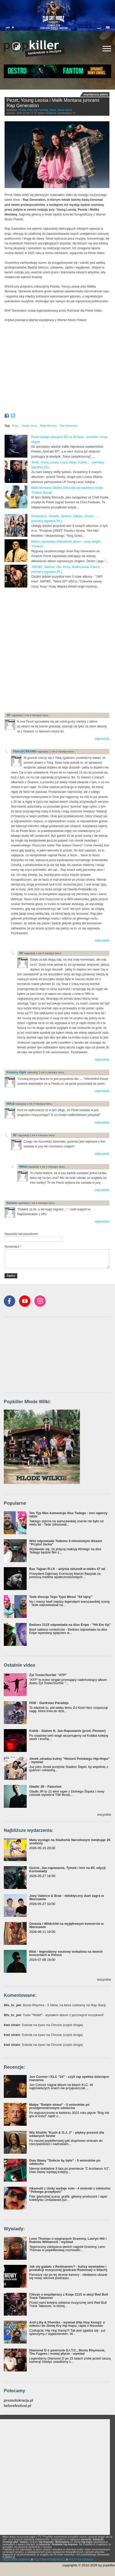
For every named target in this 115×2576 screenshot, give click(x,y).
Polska (22, 110)
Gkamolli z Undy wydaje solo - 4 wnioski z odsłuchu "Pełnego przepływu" (69, 2190)
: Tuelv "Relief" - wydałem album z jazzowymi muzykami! (54, 2015)
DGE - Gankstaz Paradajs (49, 1703)
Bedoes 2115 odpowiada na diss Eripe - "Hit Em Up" (70, 1625)
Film (29, 110)
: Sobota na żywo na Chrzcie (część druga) (43, 2025)
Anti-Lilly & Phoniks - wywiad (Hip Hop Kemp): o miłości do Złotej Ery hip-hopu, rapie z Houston (67, 2324)
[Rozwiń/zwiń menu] (107, 48)
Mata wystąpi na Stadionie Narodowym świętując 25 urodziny (69, 1841)
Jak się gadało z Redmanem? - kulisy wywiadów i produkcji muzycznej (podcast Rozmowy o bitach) (68, 2268)
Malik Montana (48, 425)
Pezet (15, 425)
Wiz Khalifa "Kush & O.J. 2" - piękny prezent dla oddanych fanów (66, 2134)
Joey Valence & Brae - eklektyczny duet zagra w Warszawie (66, 1897)
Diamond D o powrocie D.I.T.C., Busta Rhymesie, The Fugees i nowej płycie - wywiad (67, 2351)
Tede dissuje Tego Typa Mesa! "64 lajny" (60, 1597)
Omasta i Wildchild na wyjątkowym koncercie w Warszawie (66, 1925)
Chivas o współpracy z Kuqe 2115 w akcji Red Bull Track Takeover (68, 2296)
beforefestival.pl (17, 2405)
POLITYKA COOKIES (81, 2559)
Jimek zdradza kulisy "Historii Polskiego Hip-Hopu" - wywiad (69, 1760)
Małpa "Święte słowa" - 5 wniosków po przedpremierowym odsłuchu (59, 2106)
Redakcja (51, 113)
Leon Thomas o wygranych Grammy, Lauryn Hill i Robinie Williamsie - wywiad (68, 2240)
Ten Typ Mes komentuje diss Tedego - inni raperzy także (68, 1514)
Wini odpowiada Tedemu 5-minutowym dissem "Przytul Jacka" (65, 1542)
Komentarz (13, 1246)
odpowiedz (102, 739)
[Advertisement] (57, 650)
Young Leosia (29, 425)
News (53, 110)
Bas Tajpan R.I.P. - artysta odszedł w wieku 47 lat (67, 1569)
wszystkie (104, 1814)
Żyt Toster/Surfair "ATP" (48, 1675)
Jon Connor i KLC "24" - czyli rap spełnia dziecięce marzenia (69, 2078)
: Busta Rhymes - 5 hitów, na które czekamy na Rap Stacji (55, 2005)
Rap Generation (69, 425)
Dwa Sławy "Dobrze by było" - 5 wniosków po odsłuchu (64, 2162)
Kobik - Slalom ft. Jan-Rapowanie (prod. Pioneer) (67, 1731)
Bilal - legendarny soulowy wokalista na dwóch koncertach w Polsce (66, 1953)
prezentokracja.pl (18, 2400)
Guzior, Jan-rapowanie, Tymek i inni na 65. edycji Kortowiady (67, 1869)
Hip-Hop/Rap (41, 110)
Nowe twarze (65, 110)
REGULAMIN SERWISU (16, 2559)
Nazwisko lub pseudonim (21, 1234)
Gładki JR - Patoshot (45, 1786)
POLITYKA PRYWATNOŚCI (49, 2559)
